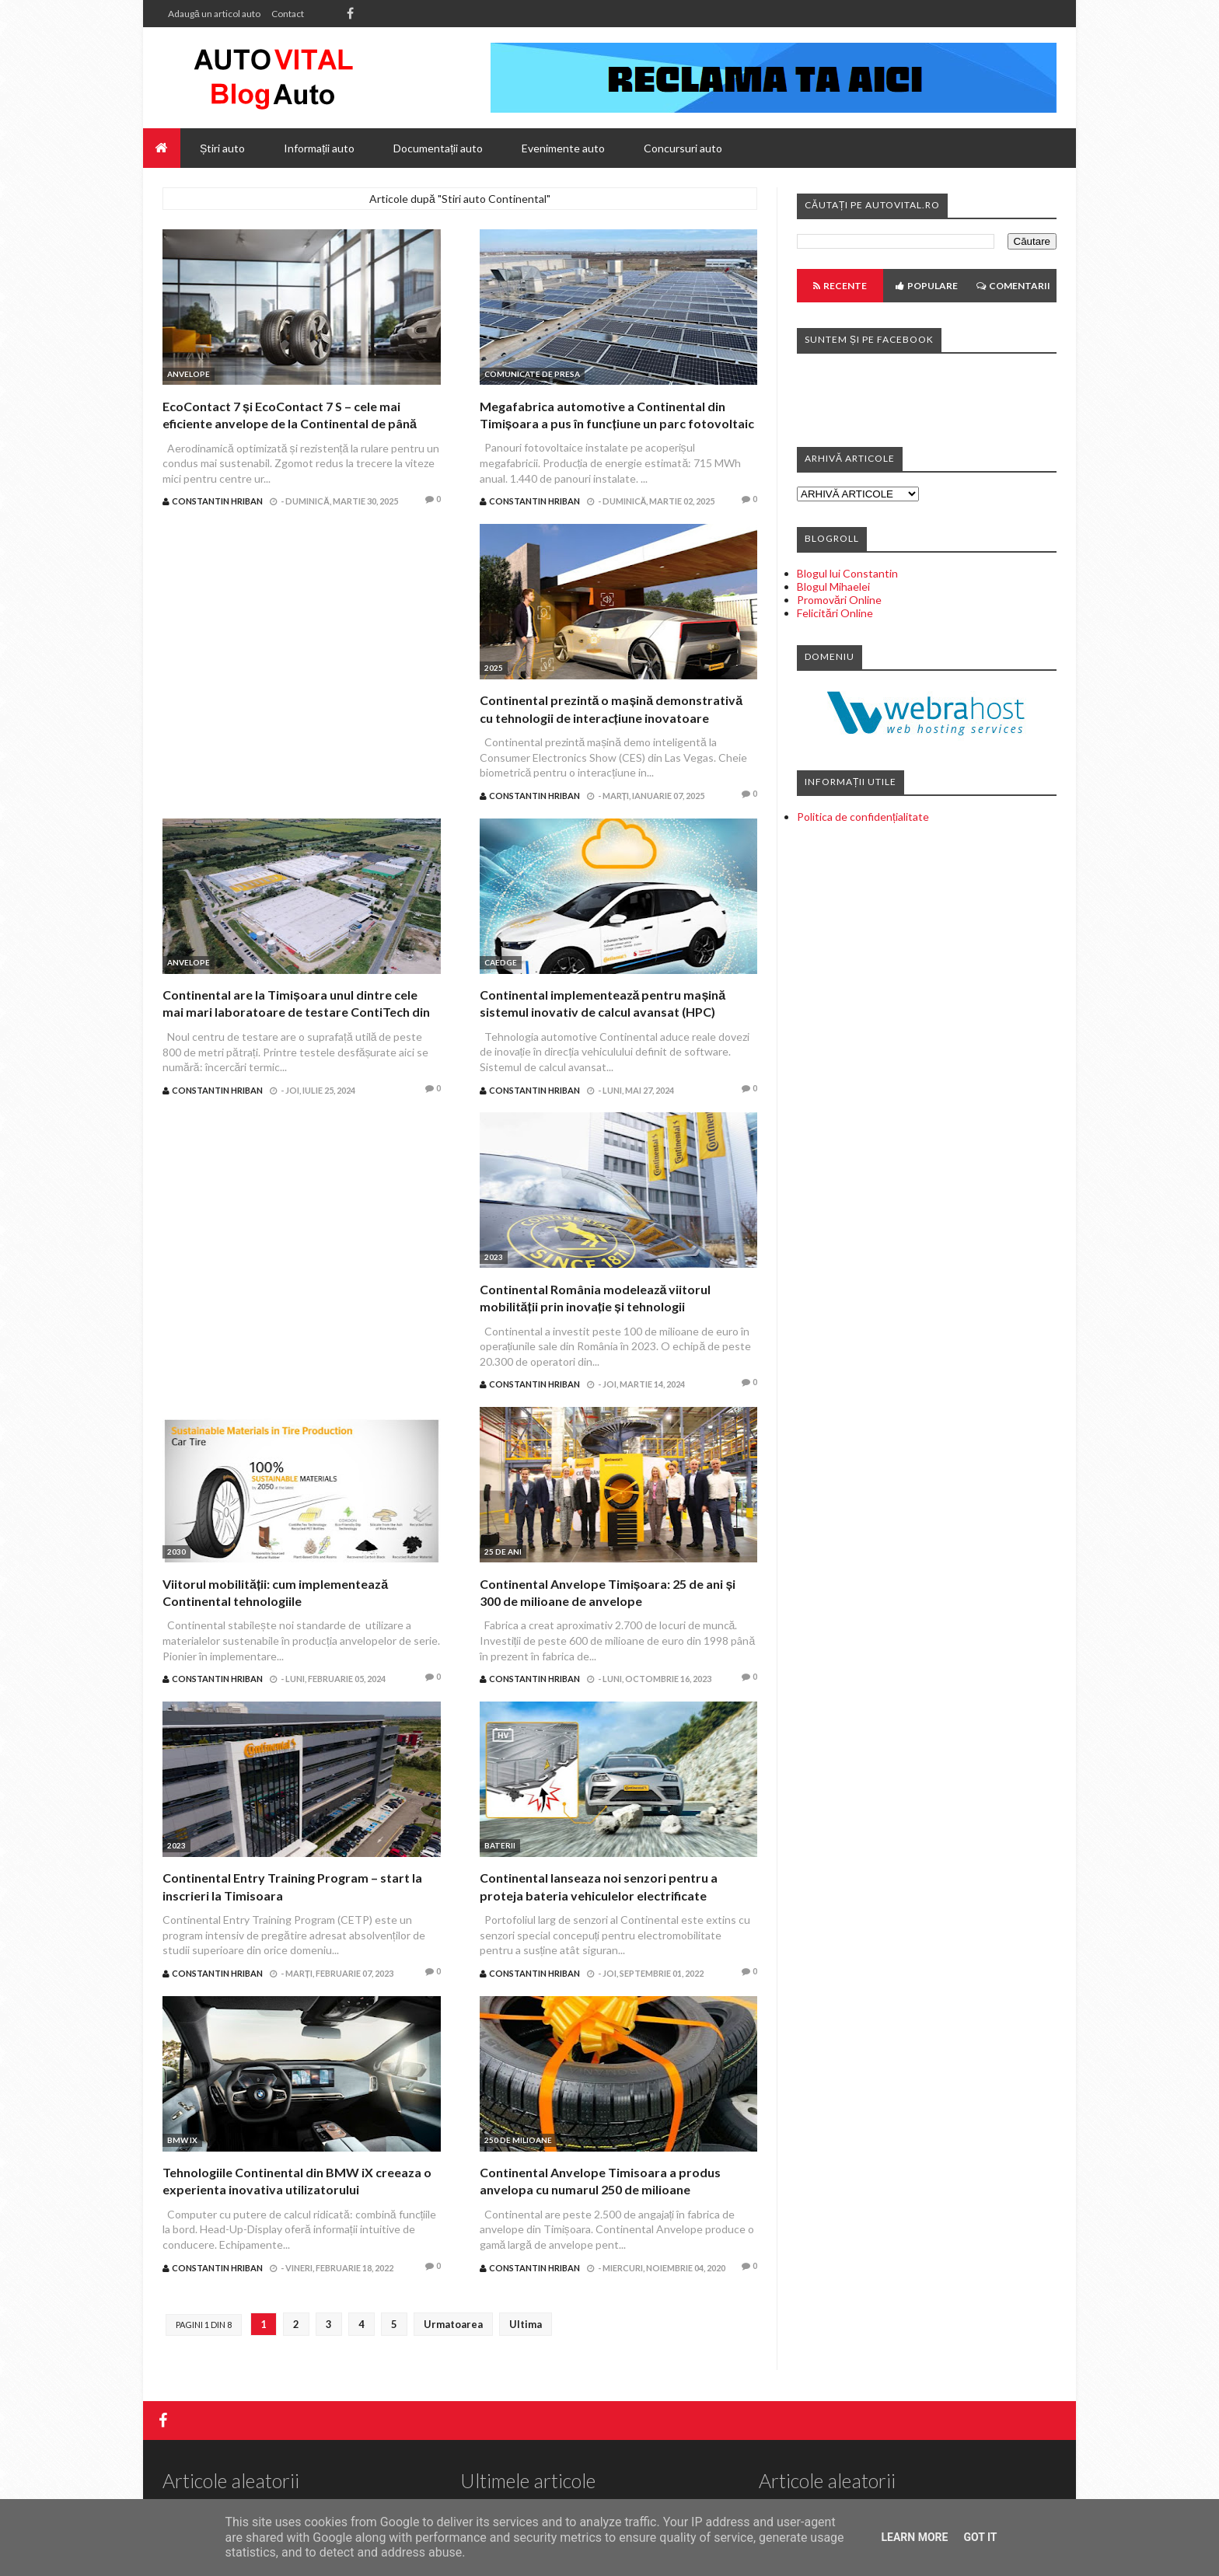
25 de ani (503, 1551)
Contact (287, 13)
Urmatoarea (453, 2324)
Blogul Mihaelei (833, 586)
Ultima (525, 2324)
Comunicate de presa (532, 374)
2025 (493, 667)
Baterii (499, 1845)
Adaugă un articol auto (214, 13)
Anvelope (188, 374)
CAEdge (500, 962)
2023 (493, 1257)
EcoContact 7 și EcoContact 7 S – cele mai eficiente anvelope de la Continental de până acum (289, 424)
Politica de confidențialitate (863, 816)
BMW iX (182, 2140)
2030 (176, 1551)
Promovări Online (839, 599)
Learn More (914, 2537)
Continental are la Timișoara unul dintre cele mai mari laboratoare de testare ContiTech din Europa (296, 1012)
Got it (980, 2537)
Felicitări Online (835, 613)
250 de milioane (518, 2140)
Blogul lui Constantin (847, 573)
